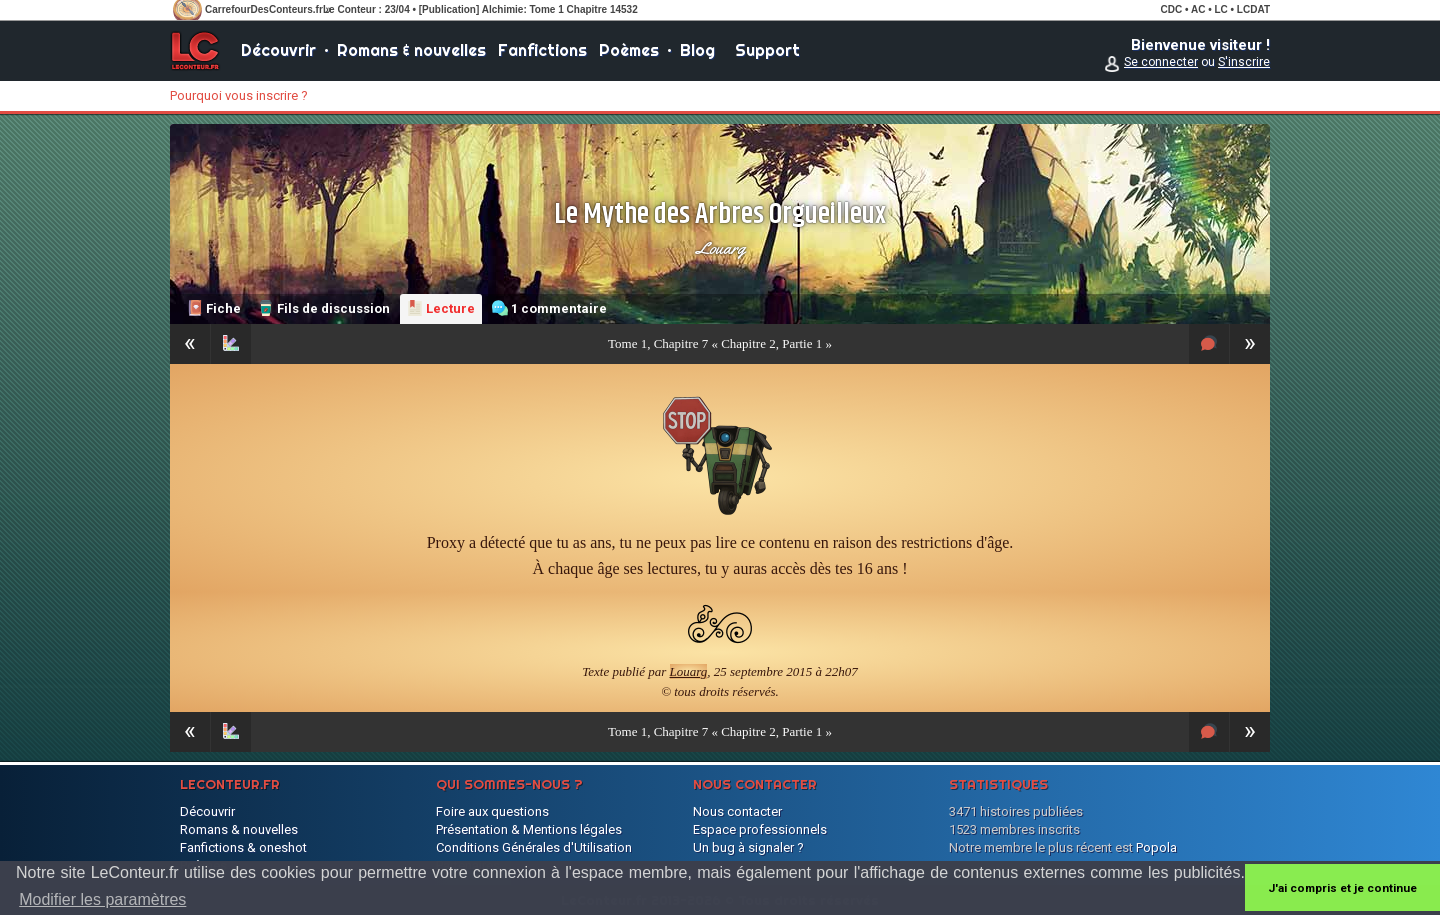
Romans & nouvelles (411, 50)
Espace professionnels (760, 829)
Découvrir (278, 50)
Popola (1156, 847)
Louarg (720, 248)
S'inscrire (1244, 62)
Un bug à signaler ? (748, 847)
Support (767, 50)
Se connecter (1161, 62)
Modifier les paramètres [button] (102, 899)
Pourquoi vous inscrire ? (239, 95)
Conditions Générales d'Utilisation (534, 847)
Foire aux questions (492, 811)
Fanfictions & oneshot (243, 847)
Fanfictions (542, 50)
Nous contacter (737, 811)
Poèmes (629, 50)
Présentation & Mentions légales (529, 829)
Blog (697, 50)
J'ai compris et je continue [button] (1342, 888)
